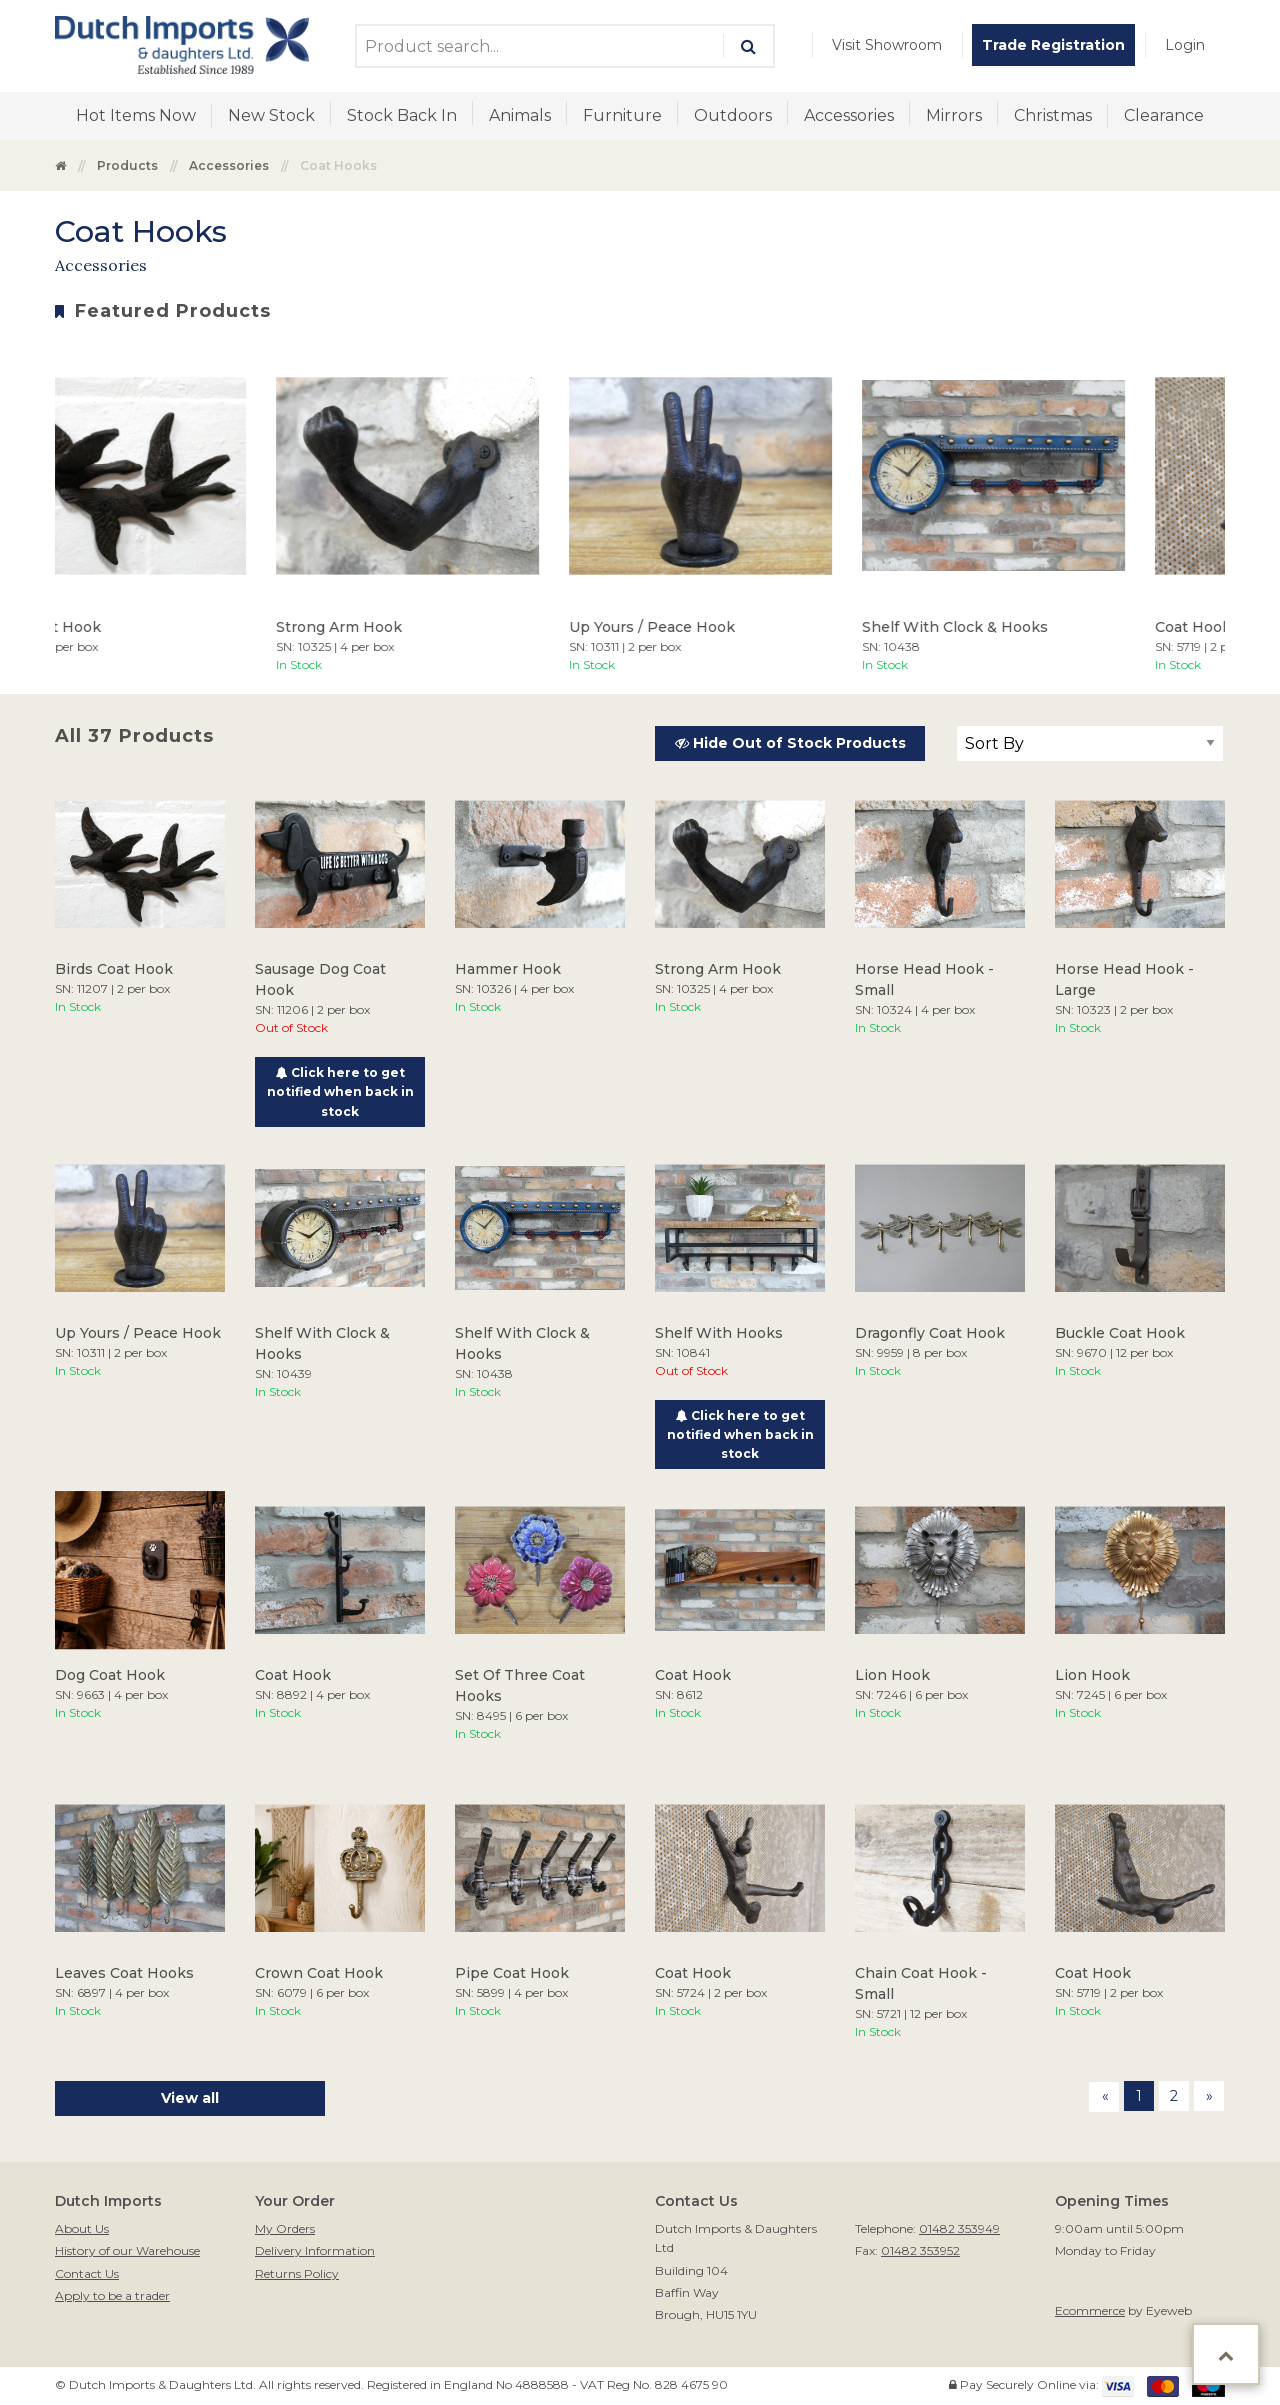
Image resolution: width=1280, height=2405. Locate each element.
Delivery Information (315, 2250)
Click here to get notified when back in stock (340, 1091)
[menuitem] (887, 45)
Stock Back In (402, 115)
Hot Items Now (136, 115)
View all (190, 2098)
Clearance (1164, 115)
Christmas (1053, 115)
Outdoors (733, 115)
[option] (435, 509)
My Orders (285, 2228)
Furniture (622, 115)
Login (1185, 45)
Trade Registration (1053, 45)
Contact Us (87, 2273)
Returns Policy (297, 2273)
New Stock (271, 115)
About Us (82, 2228)
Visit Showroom (887, 45)
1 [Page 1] (1139, 2096)
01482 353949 (959, 2228)
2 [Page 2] (1174, 2096)
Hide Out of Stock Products (790, 743)
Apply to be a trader (112, 2295)
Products (127, 165)
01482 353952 (920, 2250)
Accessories (849, 115)
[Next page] (1209, 2096)
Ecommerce (1090, 2310)
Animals (520, 115)
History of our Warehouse (127, 2250)
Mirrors (954, 115)
